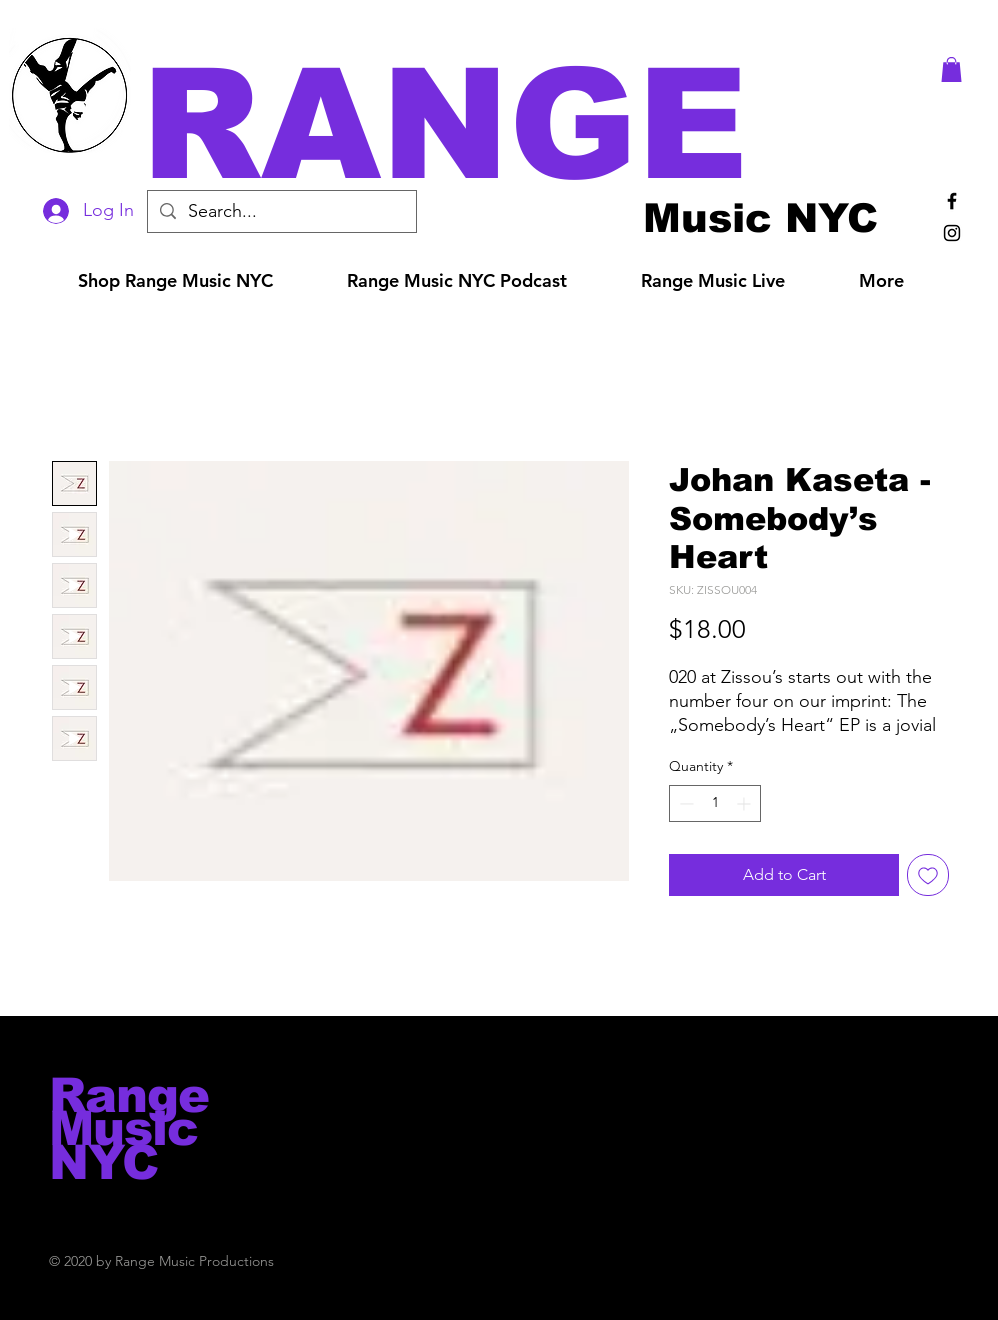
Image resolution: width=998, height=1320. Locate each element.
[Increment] (745, 803)
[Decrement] (684, 803)
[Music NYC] (760, 217)
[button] (527, 124)
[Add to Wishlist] (928, 875)
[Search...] (281, 211)
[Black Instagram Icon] (952, 233)
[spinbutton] (715, 803)
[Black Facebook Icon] (952, 201)
